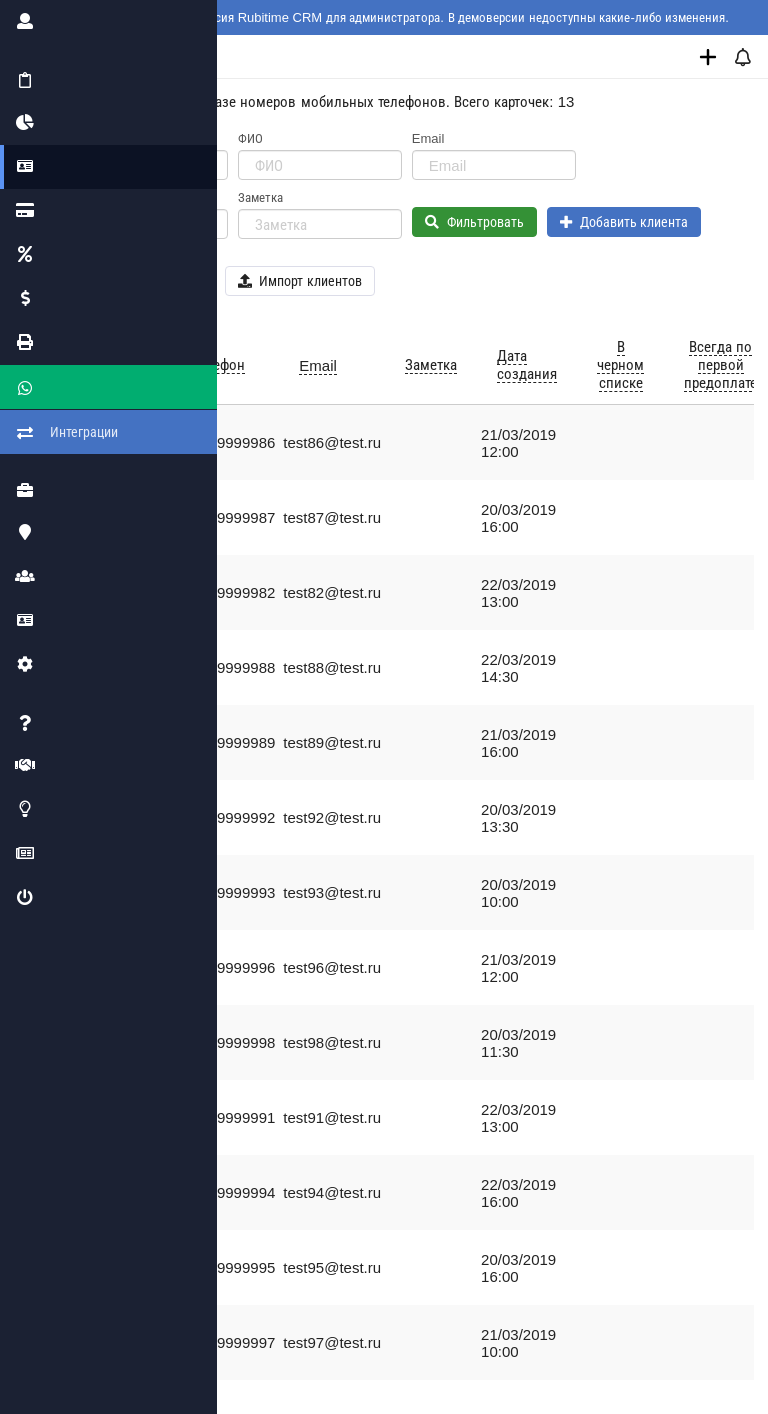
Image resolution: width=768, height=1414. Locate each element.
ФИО (250, 138)
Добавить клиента (624, 222)
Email (428, 138)
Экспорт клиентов (139, 281)
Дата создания (527, 364)
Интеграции (39, 415)
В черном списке (620, 364)
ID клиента (95, 138)
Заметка (260, 197)
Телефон (87, 197)
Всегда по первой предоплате (720, 364)
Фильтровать (474, 222)
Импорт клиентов (300, 281)
